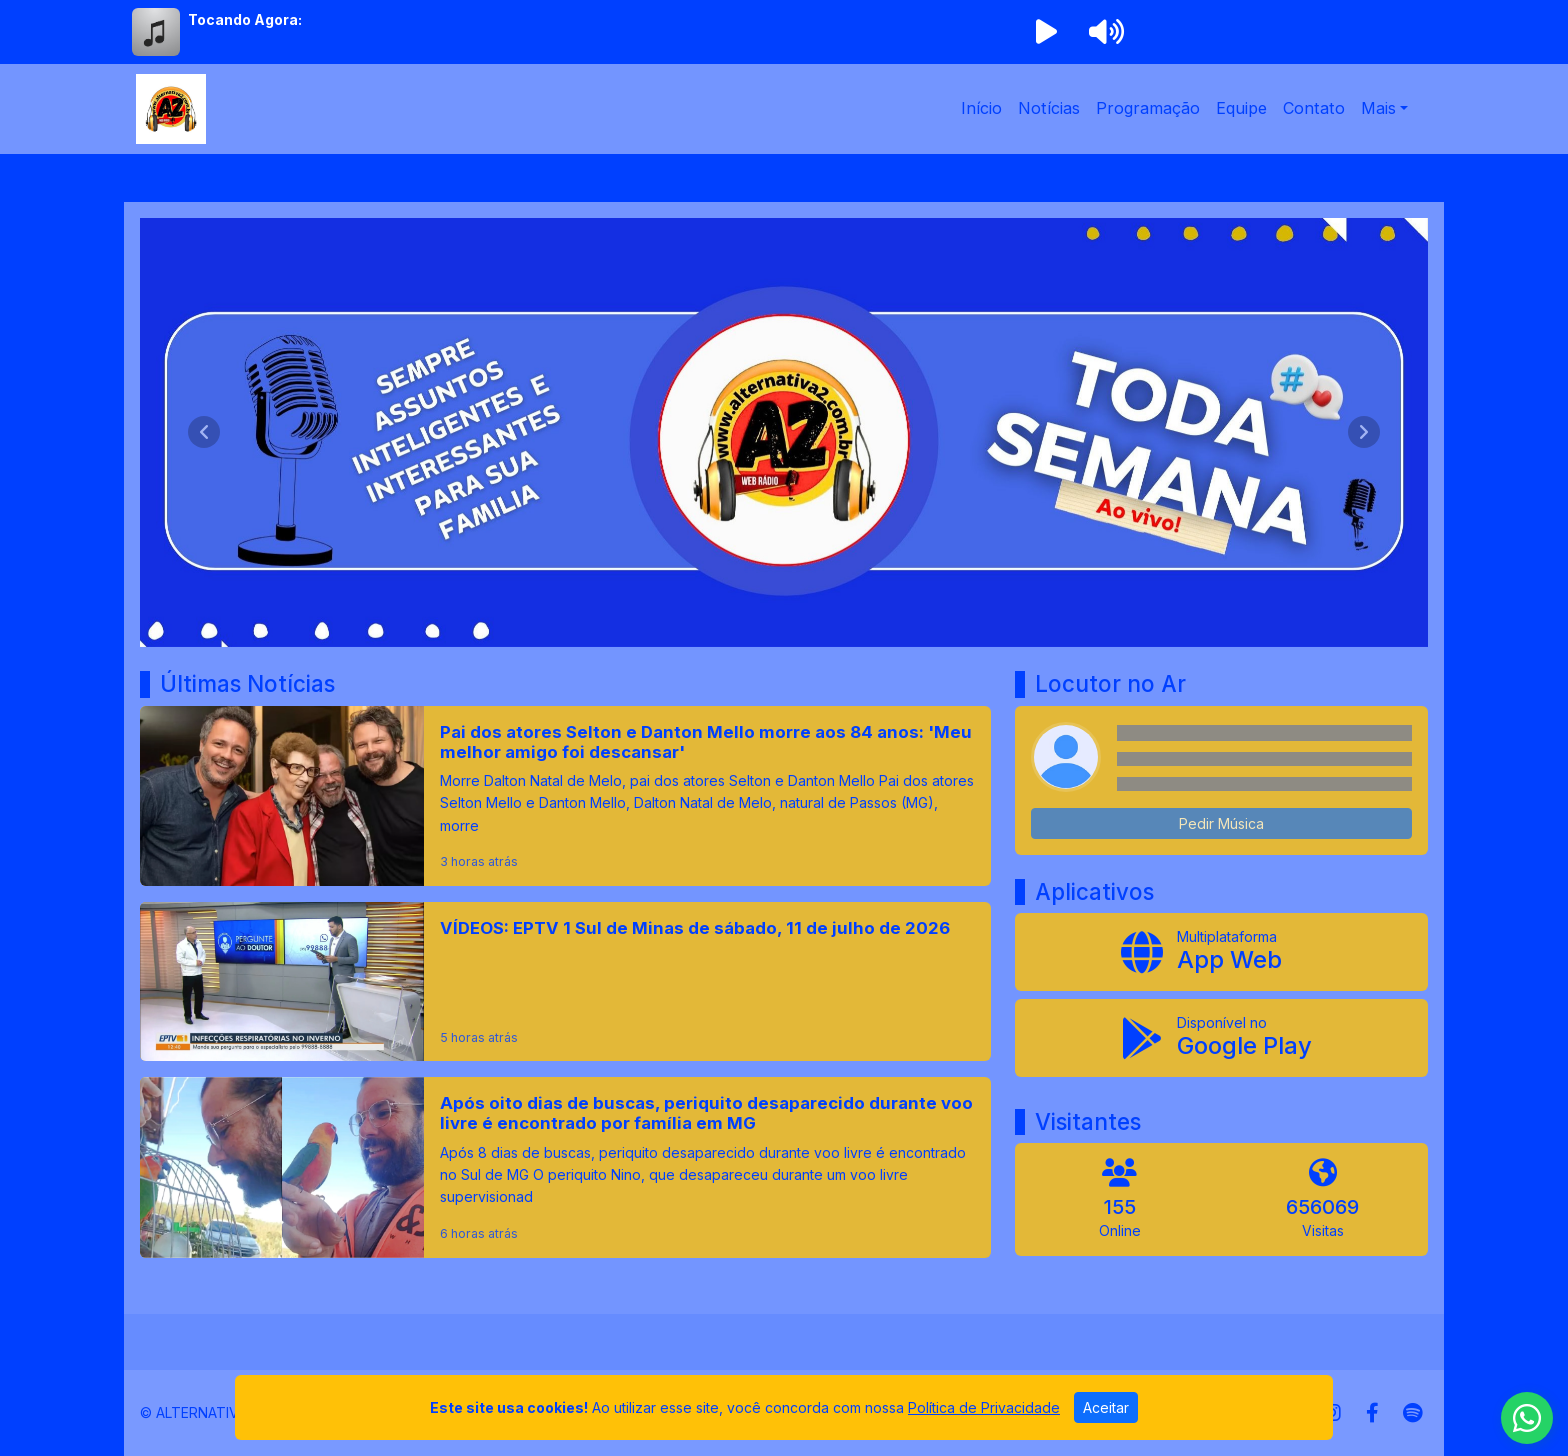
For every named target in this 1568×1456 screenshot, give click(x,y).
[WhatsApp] (1527, 1418)
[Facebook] (1372, 1413)
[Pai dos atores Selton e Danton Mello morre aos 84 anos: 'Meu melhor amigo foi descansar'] (565, 796)
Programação (1148, 108)
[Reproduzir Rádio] (1046, 32)
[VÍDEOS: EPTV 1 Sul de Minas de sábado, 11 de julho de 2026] (565, 981)
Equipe (1241, 108)
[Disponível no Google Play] (1221, 1038)
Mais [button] (1378, 108)
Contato (1314, 108)
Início (981, 108)
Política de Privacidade (984, 1407)
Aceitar (1106, 1407)
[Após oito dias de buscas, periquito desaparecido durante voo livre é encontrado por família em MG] (565, 1167)
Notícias (1049, 108)
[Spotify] (1412, 1413)
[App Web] (1221, 952)
